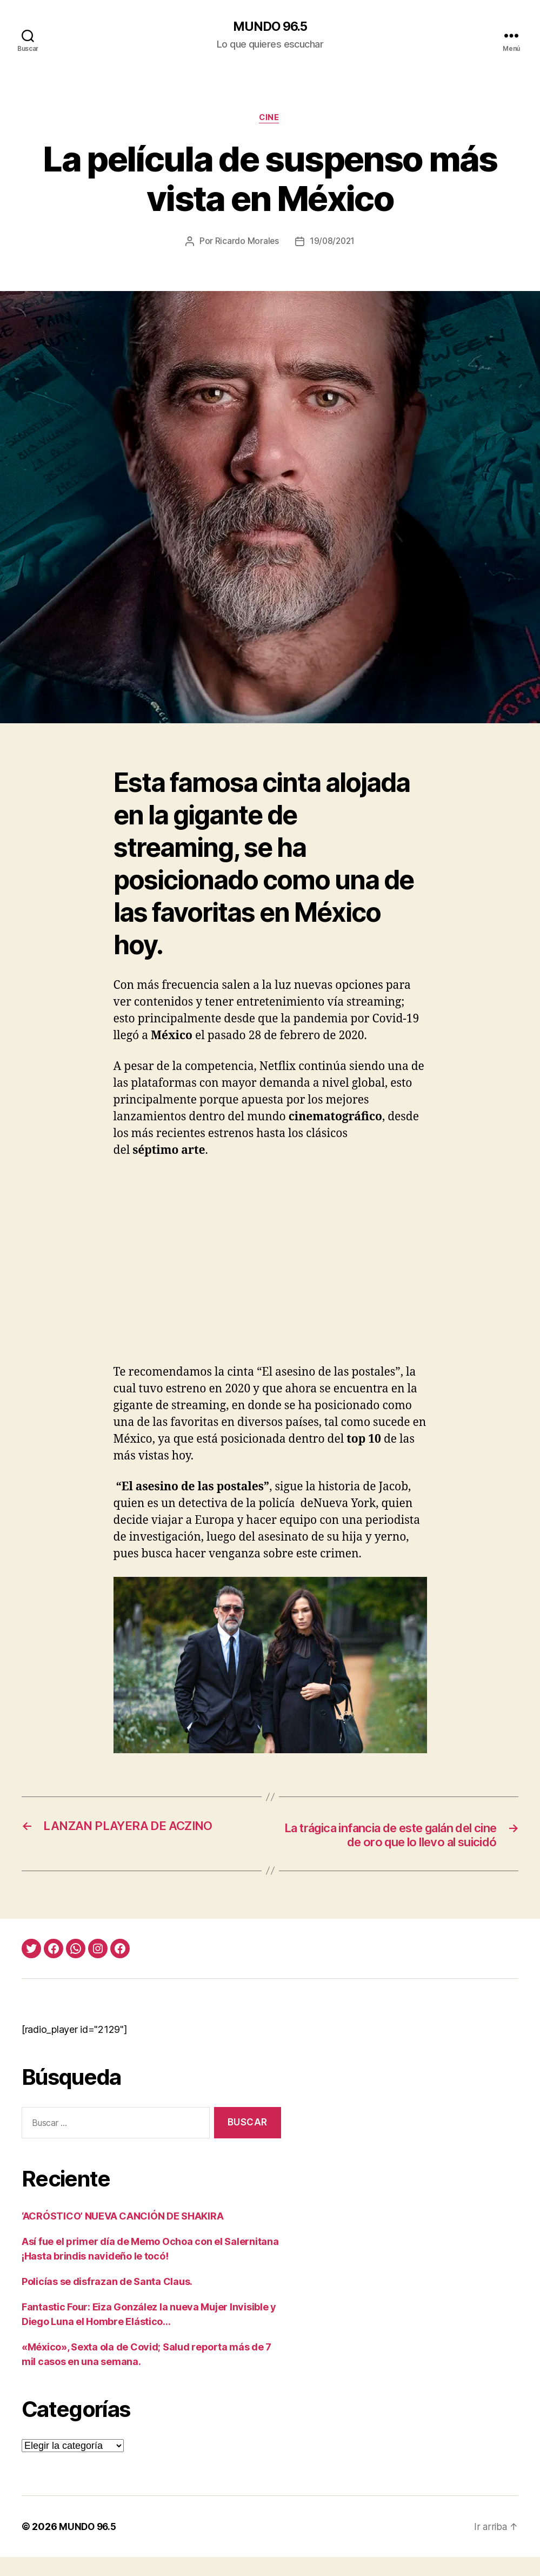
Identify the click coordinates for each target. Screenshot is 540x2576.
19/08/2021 (332, 242)
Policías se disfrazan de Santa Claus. (107, 2300)
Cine (269, 119)
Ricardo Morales (246, 242)
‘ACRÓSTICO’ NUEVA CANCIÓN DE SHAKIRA (122, 2235)
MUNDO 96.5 (270, 27)
